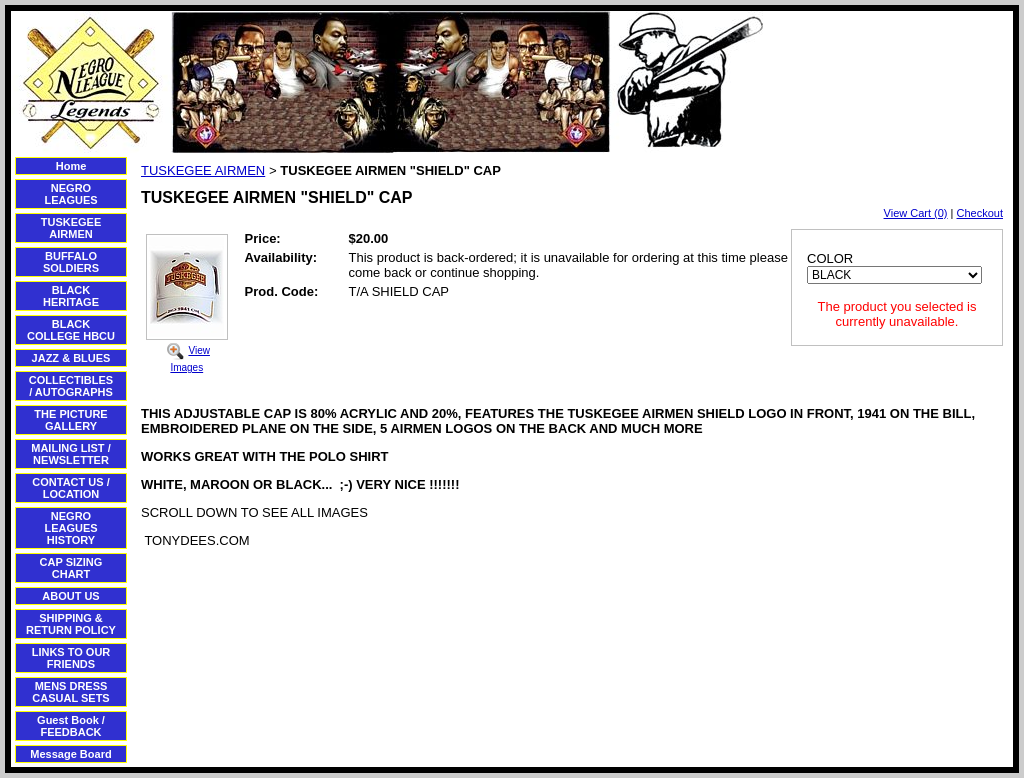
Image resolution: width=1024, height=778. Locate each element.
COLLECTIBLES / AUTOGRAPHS (71, 386)
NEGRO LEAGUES (70, 194)
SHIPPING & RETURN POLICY (71, 624)
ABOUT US (70, 596)
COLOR (830, 258)
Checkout (980, 213)
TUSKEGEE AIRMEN (71, 228)
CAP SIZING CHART (71, 568)
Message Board (70, 754)
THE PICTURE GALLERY (70, 420)
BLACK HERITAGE (71, 296)
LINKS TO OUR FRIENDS (71, 658)
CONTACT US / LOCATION (70, 488)
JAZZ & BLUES (71, 358)
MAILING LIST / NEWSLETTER (70, 454)
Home (71, 166)
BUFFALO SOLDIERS (71, 262)
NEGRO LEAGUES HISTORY (70, 528)
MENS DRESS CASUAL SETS (70, 692)
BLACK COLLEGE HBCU (71, 330)
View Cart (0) (916, 213)
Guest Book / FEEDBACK (71, 726)
